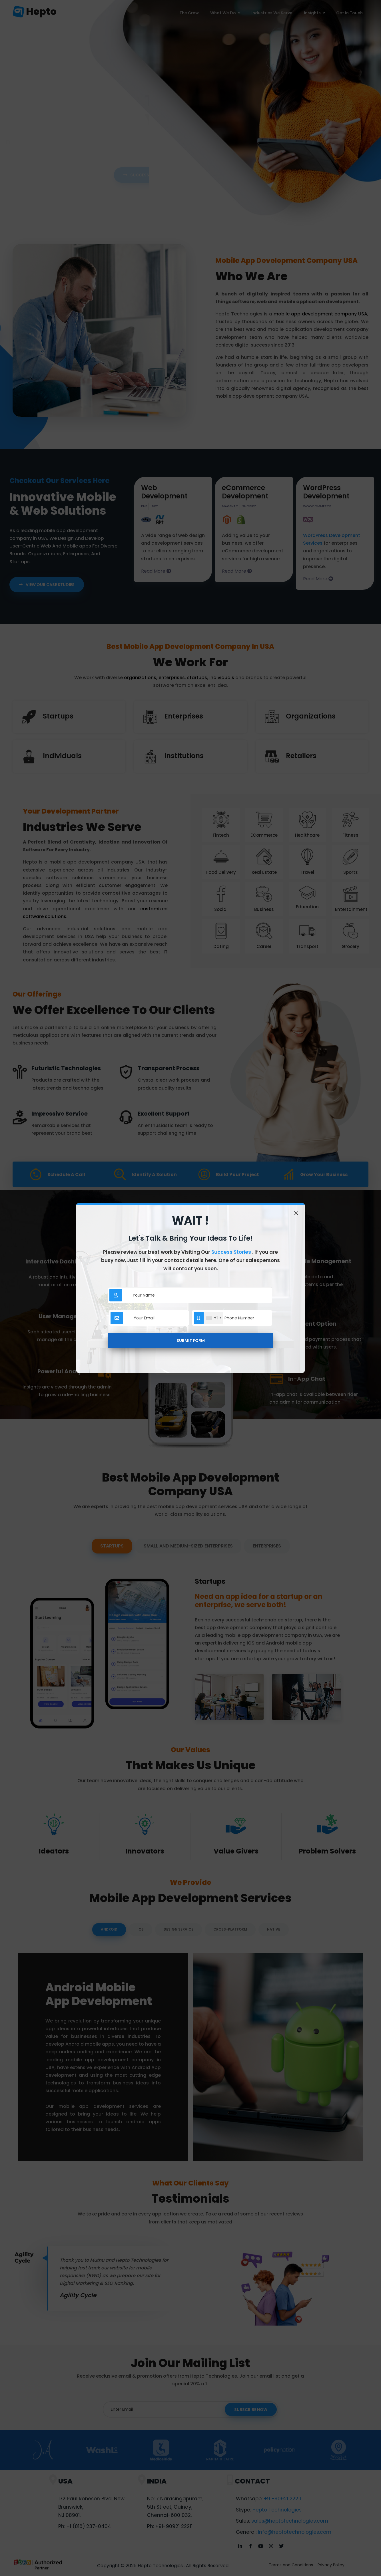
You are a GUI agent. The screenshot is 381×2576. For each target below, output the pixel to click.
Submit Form (191, 1340)
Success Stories (231, 1252)
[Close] (296, 1213)
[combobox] (213, 1318)
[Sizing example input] (199, 1295)
